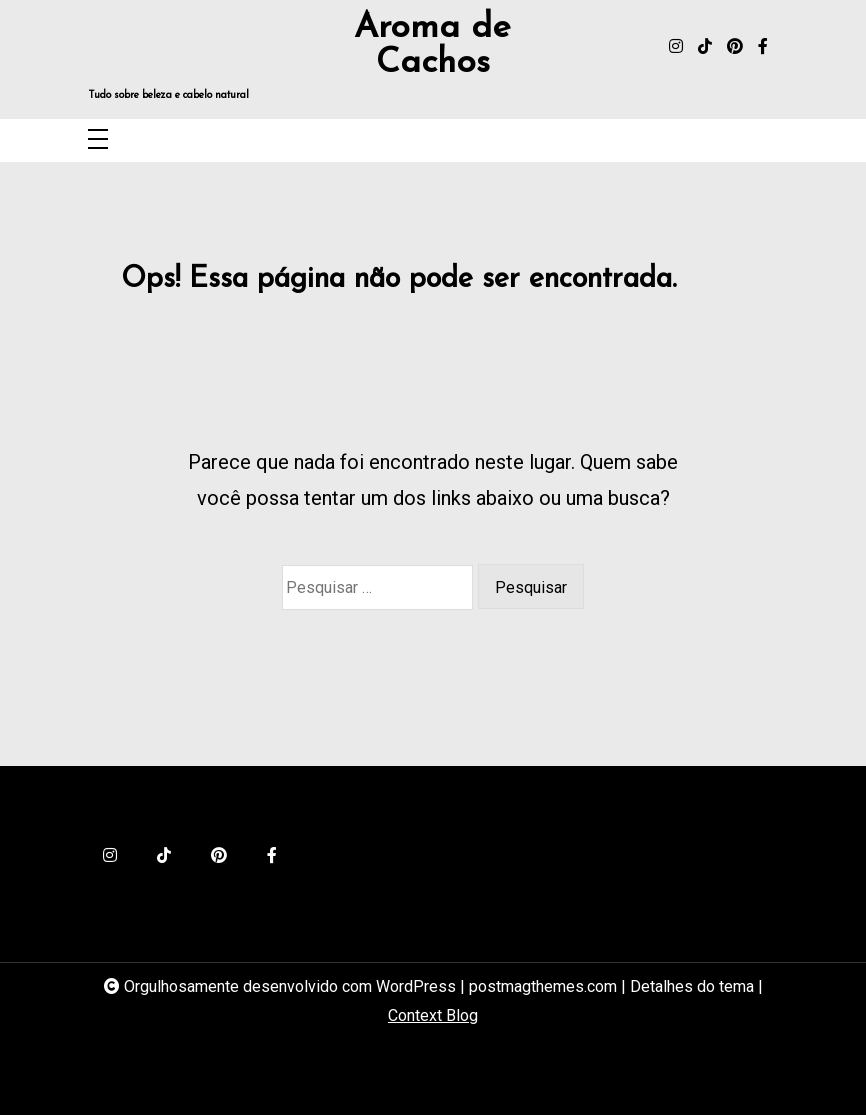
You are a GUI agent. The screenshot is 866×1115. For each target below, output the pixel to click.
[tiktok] (705, 47)
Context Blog (433, 1015)
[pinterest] (735, 47)
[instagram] (676, 47)
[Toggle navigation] (98, 140)
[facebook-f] (763, 47)
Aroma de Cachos (432, 46)
